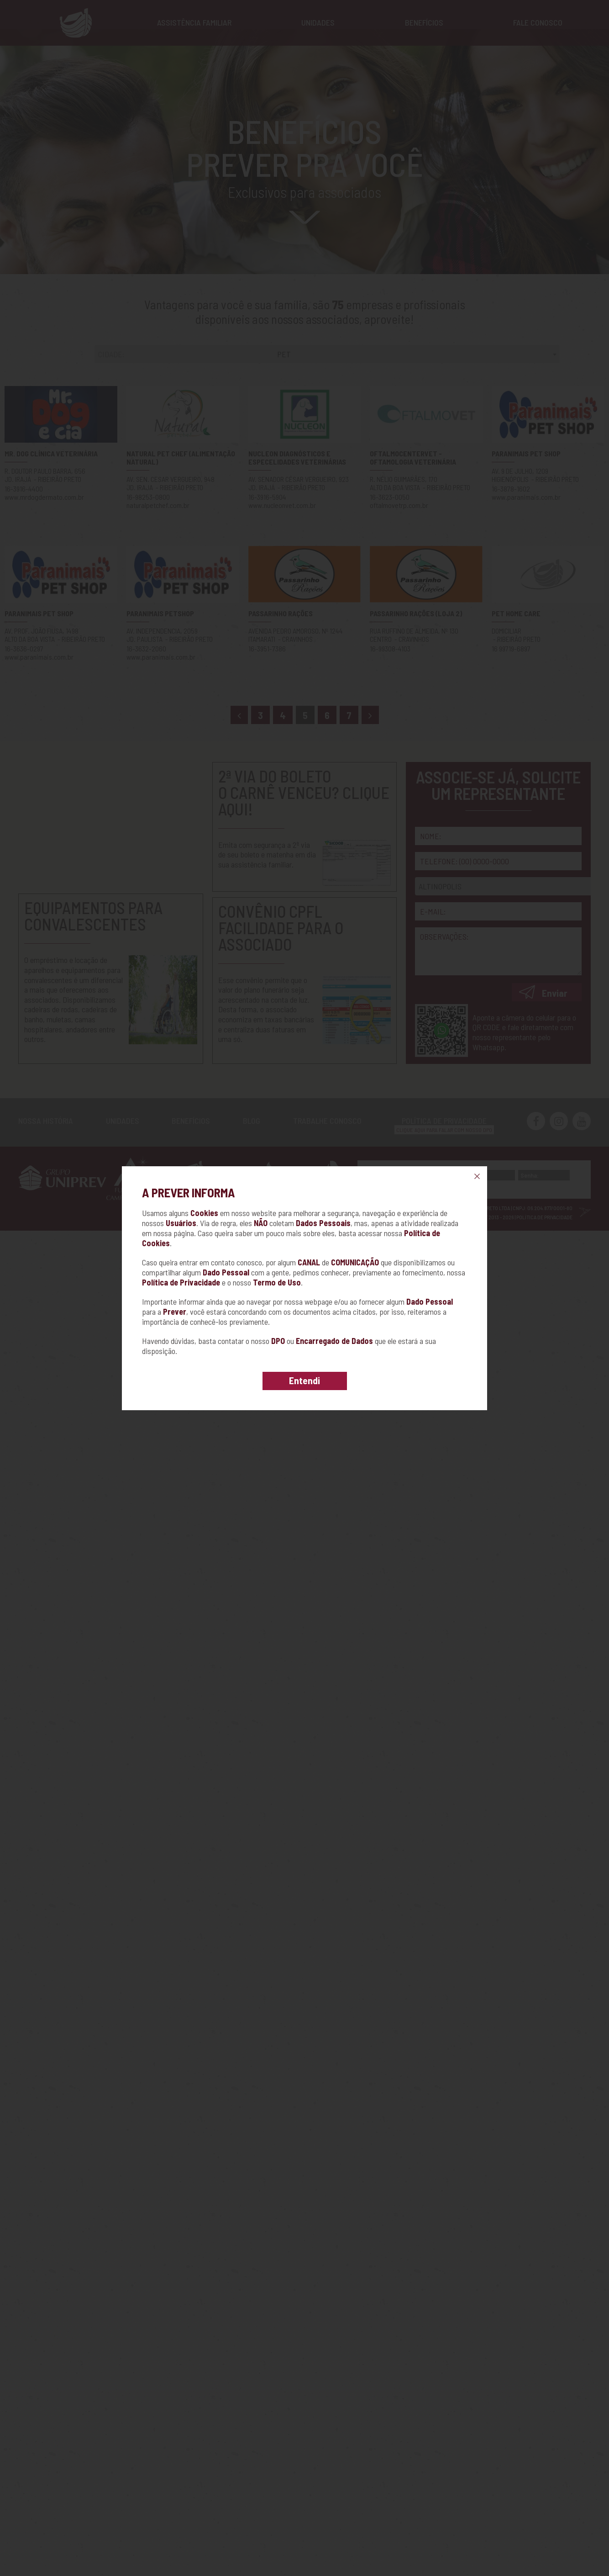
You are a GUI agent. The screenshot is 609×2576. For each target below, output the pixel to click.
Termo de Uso (277, 1282)
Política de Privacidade (181, 1282)
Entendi (304, 1380)
